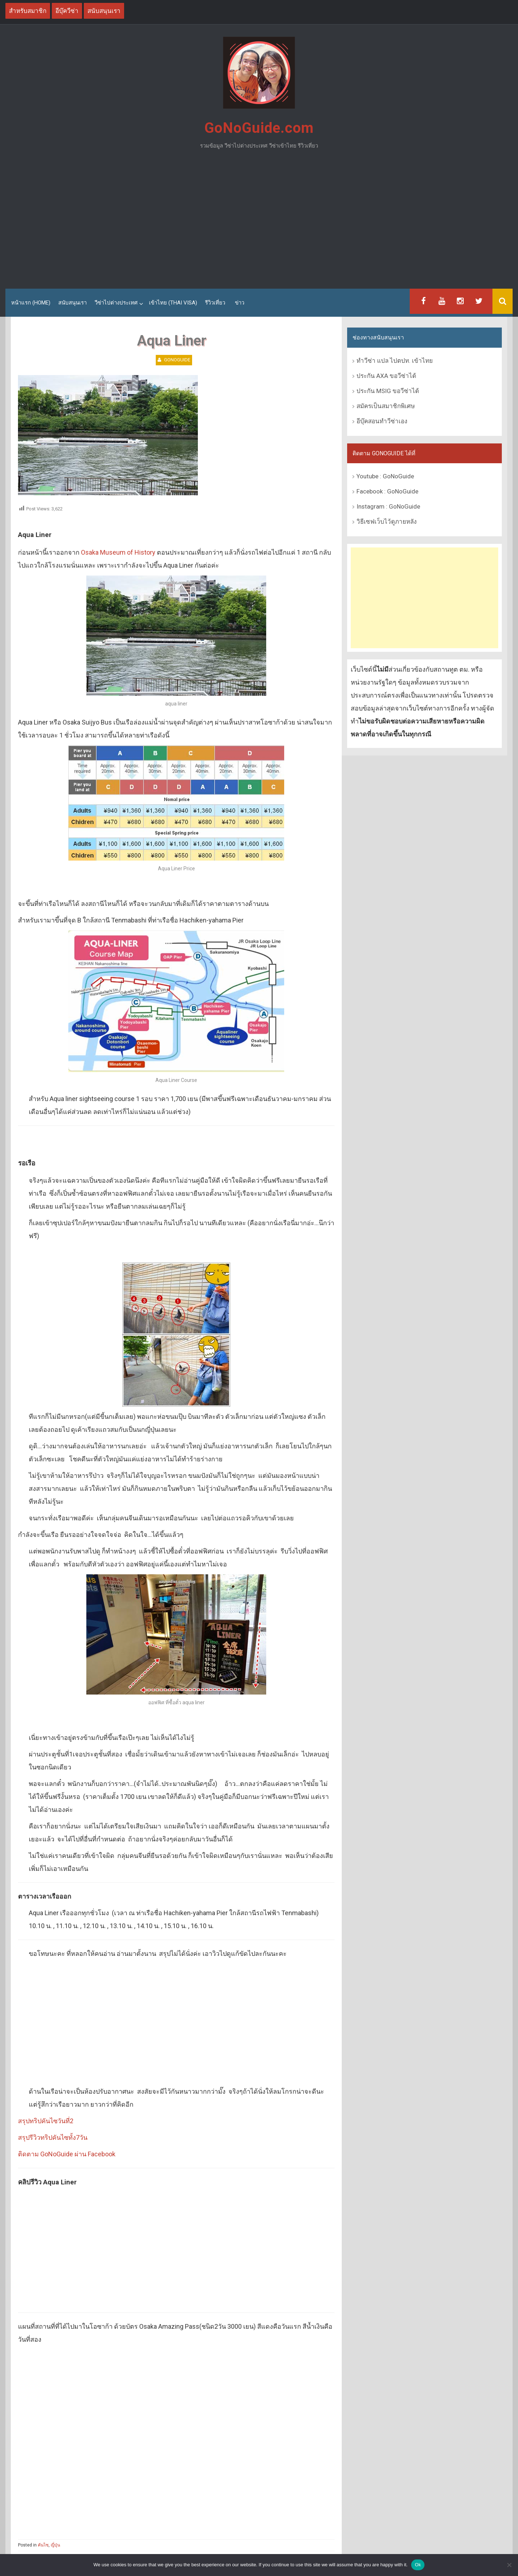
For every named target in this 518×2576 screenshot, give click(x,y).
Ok (418, 2564)
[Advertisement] (259, 222)
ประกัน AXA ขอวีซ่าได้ (386, 375)
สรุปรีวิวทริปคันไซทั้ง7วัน (52, 2137)
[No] (509, 2564)
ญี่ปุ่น (55, 2545)
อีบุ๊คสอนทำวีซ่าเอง (381, 421)
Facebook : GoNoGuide (387, 491)
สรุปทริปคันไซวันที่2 (45, 2121)
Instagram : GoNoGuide (388, 506)
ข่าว (239, 302)
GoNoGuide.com (259, 127)
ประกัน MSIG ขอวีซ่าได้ (387, 390)
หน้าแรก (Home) (30, 302)
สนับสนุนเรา (72, 302)
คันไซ (43, 2545)
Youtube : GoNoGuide (385, 476)
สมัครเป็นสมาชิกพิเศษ (385, 406)
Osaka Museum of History (118, 552)
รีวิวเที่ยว (215, 302)
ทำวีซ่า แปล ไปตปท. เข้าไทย (394, 360)
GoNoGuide (177, 359)
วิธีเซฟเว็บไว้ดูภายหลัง (386, 521)
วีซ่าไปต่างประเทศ (116, 302)
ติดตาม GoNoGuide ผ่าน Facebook (66, 2154)
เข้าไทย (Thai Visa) (173, 302)
